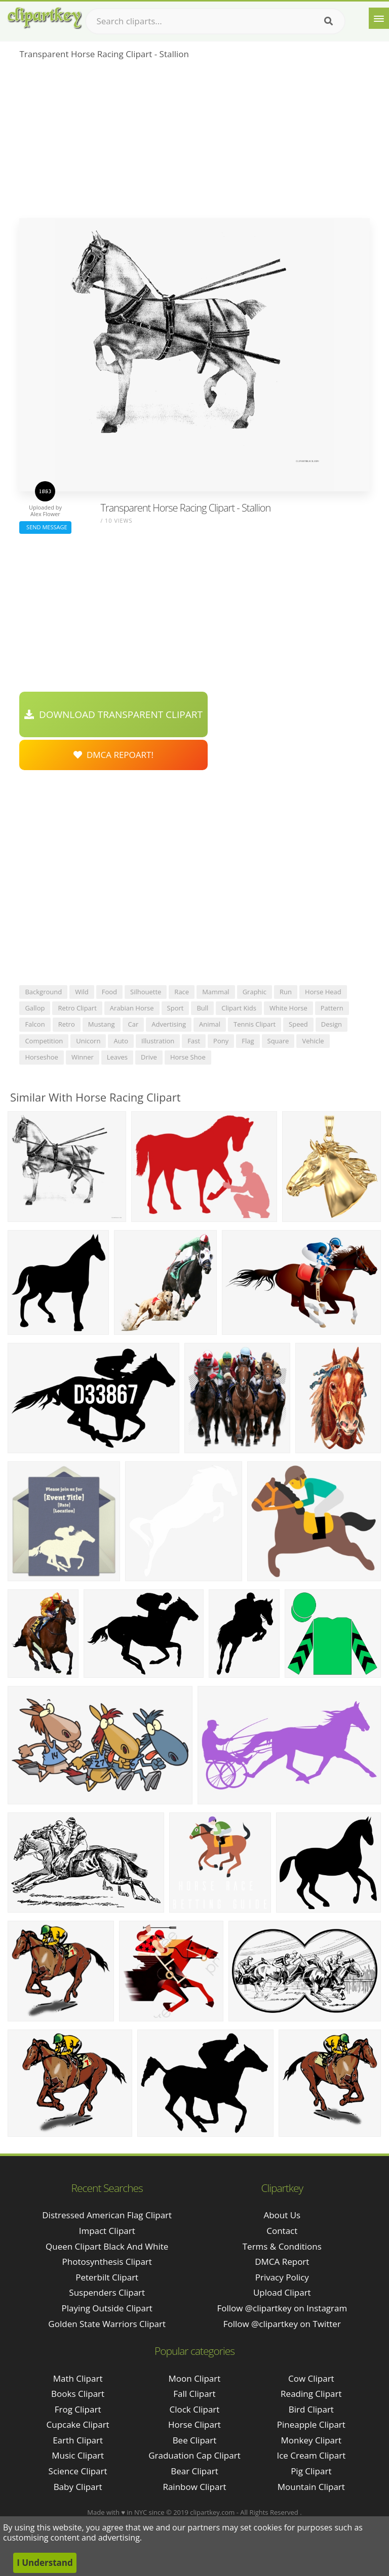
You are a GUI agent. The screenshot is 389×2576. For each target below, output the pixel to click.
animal (209, 1024)
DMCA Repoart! (113, 755)
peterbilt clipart (106, 2277)
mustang (101, 1024)
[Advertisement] (194, 142)
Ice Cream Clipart (311, 2455)
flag (248, 1040)
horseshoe (41, 1057)
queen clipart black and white (107, 2246)
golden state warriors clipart (107, 2324)
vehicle (313, 1040)
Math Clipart (78, 2378)
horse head (323, 991)
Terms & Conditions (282, 2246)
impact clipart (107, 2230)
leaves (117, 1057)
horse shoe (188, 1057)
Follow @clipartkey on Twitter (282, 2324)
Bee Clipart (195, 2440)
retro (66, 1024)
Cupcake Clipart (78, 2424)
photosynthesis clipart (107, 2261)
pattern (332, 1007)
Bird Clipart (311, 2409)
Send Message (45, 527)
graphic (254, 991)
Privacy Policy (282, 2277)
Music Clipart (78, 2455)
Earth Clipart (78, 2440)
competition (44, 1040)
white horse (288, 1007)
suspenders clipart (107, 2292)
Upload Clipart (282, 2292)
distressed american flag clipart (107, 2215)
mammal (215, 991)
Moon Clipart (195, 2378)
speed (298, 1024)
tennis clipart (255, 1024)
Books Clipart (77, 2393)
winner (82, 1057)
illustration (157, 1040)
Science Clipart (78, 2471)
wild (82, 991)
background (43, 991)
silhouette (145, 991)
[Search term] (215, 21)
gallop (35, 1007)
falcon (35, 1024)
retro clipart (77, 1007)
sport (175, 1007)
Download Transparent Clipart (113, 714)
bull (202, 1007)
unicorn (88, 1040)
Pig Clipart (311, 2471)
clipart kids (238, 1007)
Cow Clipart (311, 2378)
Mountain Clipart (311, 2487)
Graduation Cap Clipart (194, 2455)
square (278, 1040)
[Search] (328, 21)
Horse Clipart (194, 2424)
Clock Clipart (195, 2409)
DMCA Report (282, 2261)
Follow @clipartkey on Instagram (282, 2308)
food (109, 991)
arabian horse (132, 1007)
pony (220, 1040)
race (181, 991)
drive (149, 1057)
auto (120, 1040)
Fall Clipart (194, 2393)
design (331, 1024)
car (133, 1024)
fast (193, 1040)
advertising (168, 1024)
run (286, 991)
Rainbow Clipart (194, 2487)
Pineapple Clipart (311, 2424)
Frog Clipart (78, 2409)
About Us (281, 2215)
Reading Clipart (311, 2393)
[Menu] (379, 18)
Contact (281, 2230)
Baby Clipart (78, 2487)
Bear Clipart (194, 2471)
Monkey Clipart (311, 2440)
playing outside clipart (106, 2308)
